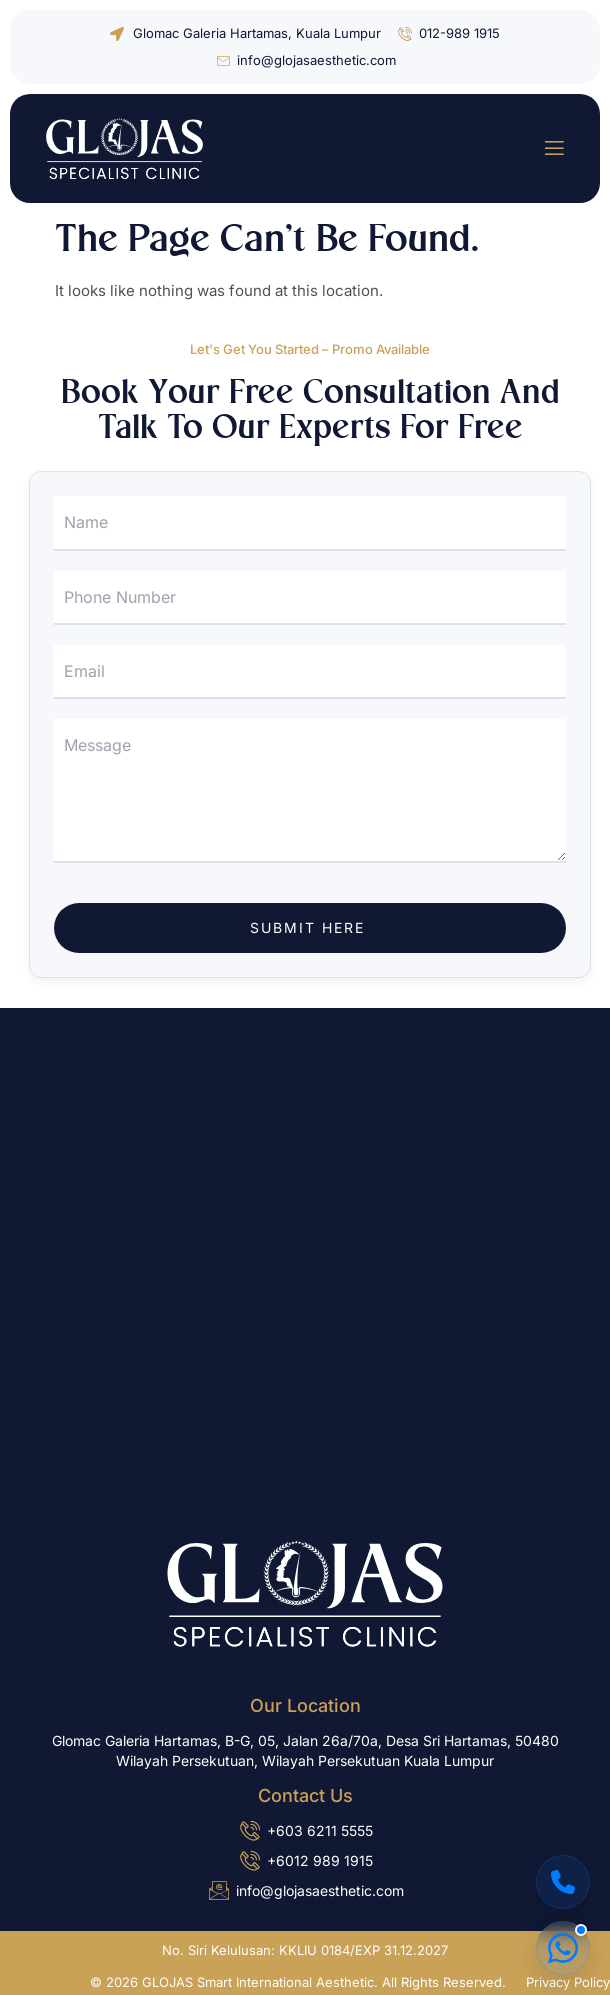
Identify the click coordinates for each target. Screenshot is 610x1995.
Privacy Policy (568, 1982)
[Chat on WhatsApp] (563, 1948)
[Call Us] (563, 1882)
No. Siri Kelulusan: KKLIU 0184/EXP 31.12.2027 (305, 1950)
